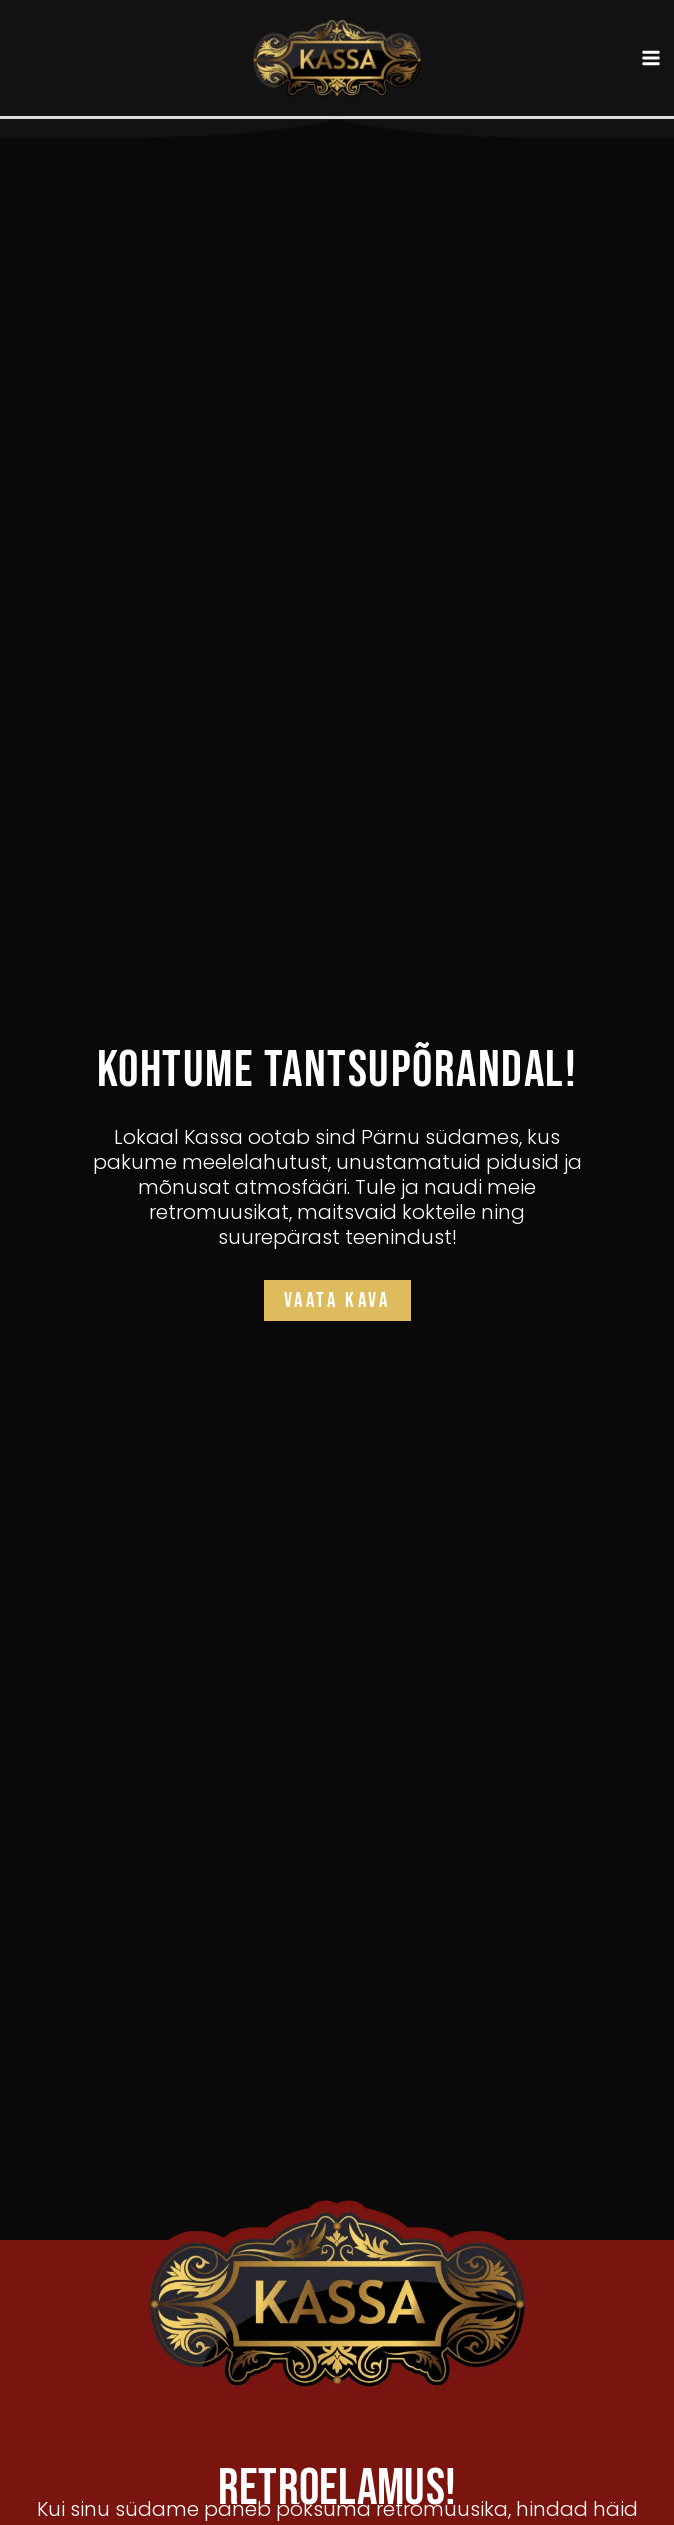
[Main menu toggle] (652, 59)
